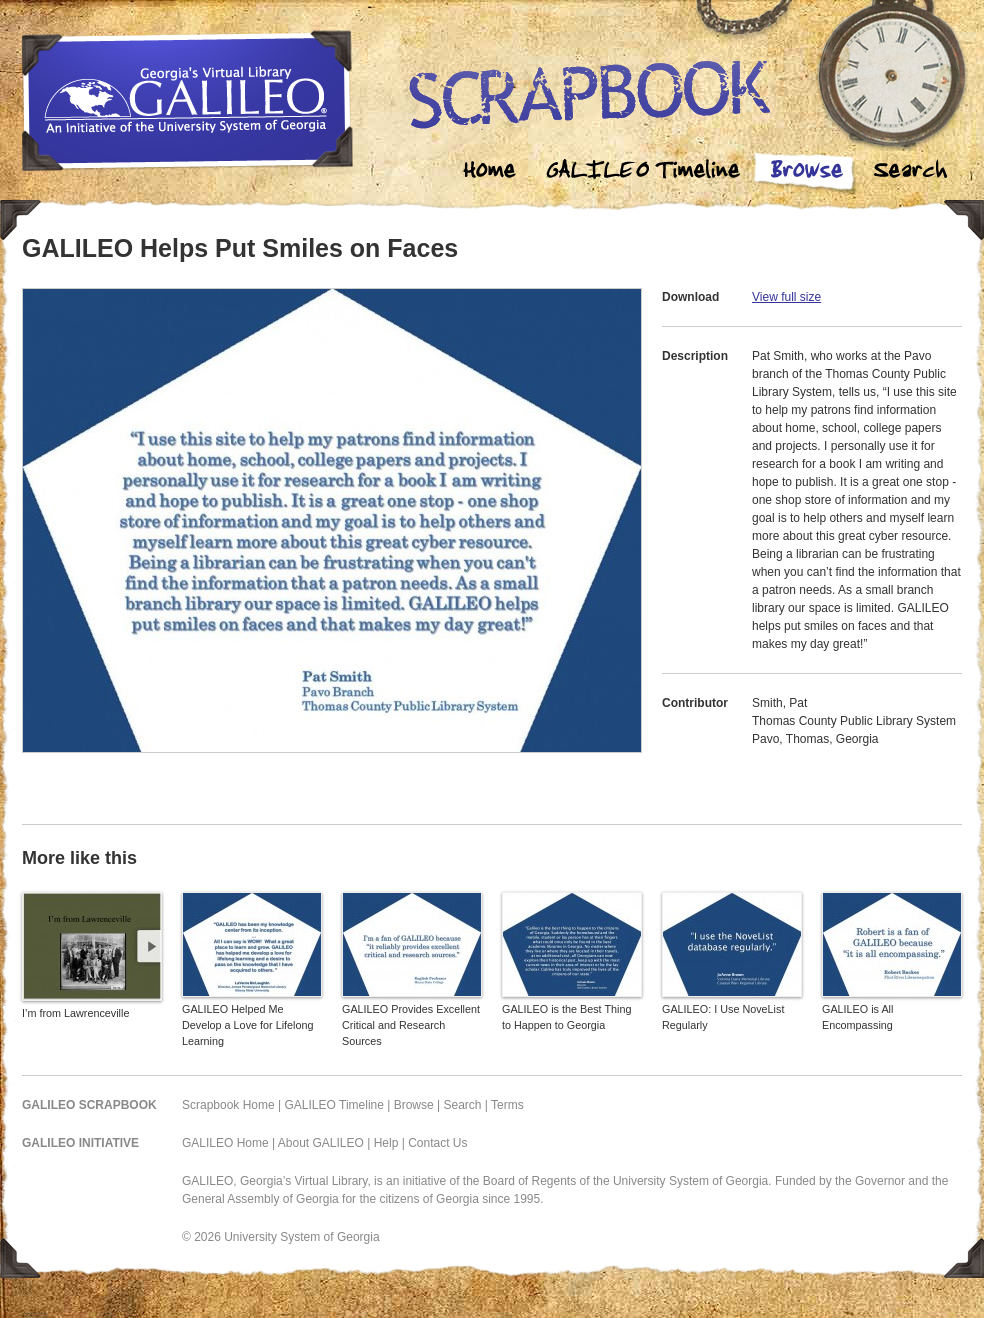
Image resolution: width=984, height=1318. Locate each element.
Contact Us (437, 1143)
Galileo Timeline (648, 172)
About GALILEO (321, 1143)
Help (386, 1143)
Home (490, 172)
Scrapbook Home (228, 1105)
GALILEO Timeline (334, 1105)
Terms (507, 1105)
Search (910, 172)
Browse (806, 172)
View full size (786, 297)
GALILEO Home (225, 1143)
